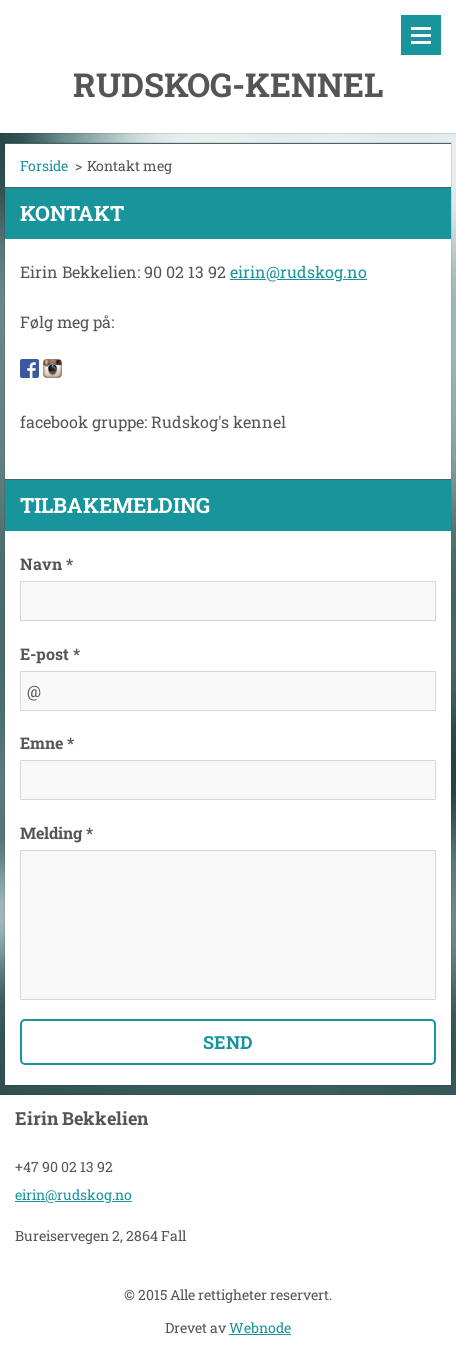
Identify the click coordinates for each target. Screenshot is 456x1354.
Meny (421, 35)
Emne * (47, 742)
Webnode (260, 1327)
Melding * (56, 832)
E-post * (50, 653)
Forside (44, 165)
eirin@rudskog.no (298, 271)
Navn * (46, 563)
